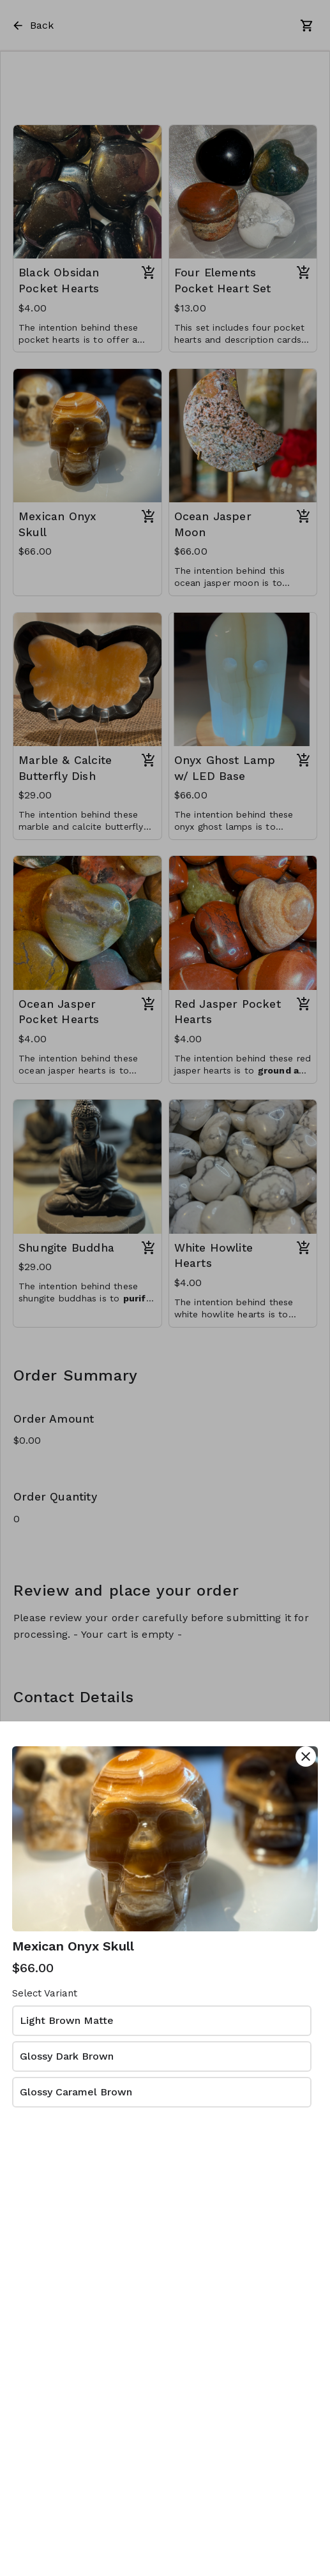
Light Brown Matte (67, 2020)
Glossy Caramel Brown (76, 2092)
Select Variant (44, 1993)
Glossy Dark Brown (67, 2056)
